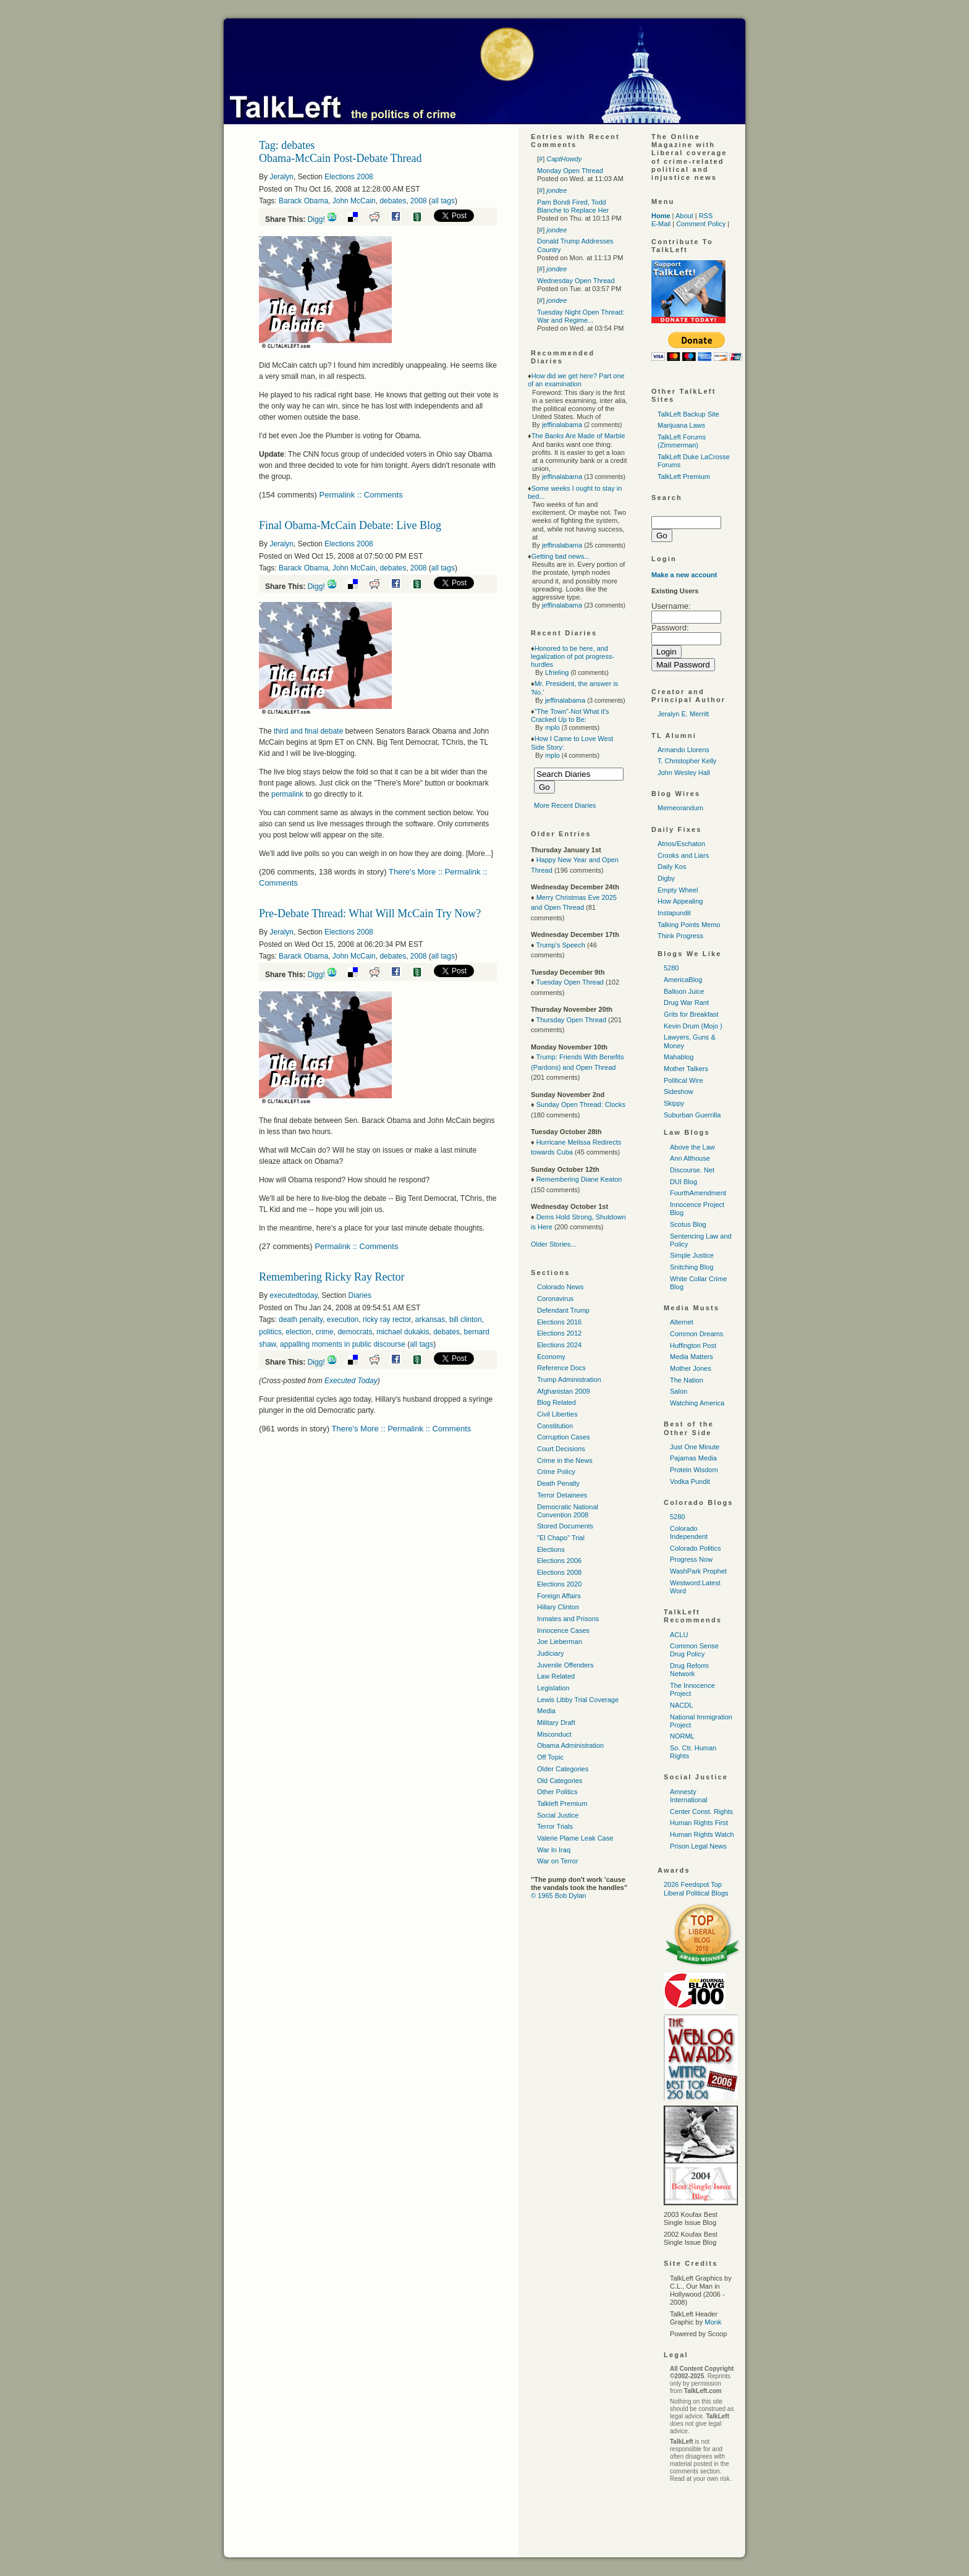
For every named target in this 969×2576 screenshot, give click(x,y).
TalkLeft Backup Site (688, 414)
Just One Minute (694, 1447)
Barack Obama (303, 201)
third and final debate (308, 731)
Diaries (360, 1295)
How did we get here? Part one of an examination (576, 380)
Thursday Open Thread (571, 1019)
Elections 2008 (348, 176)
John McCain (354, 201)
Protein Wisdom (694, 1469)
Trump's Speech (560, 945)
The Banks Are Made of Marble (578, 435)
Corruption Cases (563, 1437)
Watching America (697, 1403)
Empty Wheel (678, 890)
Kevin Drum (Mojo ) (693, 1026)
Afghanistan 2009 (563, 1391)
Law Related (556, 1676)
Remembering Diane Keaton (579, 1179)
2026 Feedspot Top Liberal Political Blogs (696, 1888)
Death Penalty (558, 1483)
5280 (671, 968)
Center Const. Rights (701, 1811)
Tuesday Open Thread (569, 982)
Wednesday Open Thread (576, 280)
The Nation (686, 1380)
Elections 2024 (559, 1345)
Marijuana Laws (681, 425)
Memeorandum (680, 807)
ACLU (679, 1634)
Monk (713, 2322)
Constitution (555, 1426)
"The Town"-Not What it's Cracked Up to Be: (570, 715)
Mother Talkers (686, 1068)
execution (342, 1319)
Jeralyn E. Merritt (683, 714)
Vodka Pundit (690, 1481)
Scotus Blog (688, 1224)
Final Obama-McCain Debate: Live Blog (350, 525)
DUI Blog (683, 1181)
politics (270, 1332)
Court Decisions (561, 1448)
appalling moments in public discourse (342, 1344)
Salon (678, 1391)
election (298, 1332)
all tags (443, 201)
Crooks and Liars (683, 855)
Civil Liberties (557, 1414)
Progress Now (691, 1559)
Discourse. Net (692, 1170)
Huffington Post (693, 1345)
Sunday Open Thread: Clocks (580, 1104)
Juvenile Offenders (565, 1665)
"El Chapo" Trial (561, 1537)
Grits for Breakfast (691, 1014)
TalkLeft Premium (684, 476)
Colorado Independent (689, 1532)
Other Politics (557, 1791)
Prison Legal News (698, 1846)
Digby (666, 878)
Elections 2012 (559, 1333)
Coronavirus (555, 1298)
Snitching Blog (691, 1267)
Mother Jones (690, 1368)
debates (392, 201)
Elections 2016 (559, 1322)
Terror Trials (555, 1826)
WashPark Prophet (698, 1571)
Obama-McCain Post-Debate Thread (340, 158)
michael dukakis (402, 1332)
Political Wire (683, 1080)
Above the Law (692, 1147)
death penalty (301, 1319)
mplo (552, 727)
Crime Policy (556, 1471)
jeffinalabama (562, 424)
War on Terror (557, 1861)
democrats (354, 1332)
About (684, 215)
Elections (551, 1549)
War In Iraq (553, 1850)
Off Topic (550, 1757)
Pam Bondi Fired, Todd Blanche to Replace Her (573, 206)
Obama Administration (570, 1745)
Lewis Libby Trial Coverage (578, 1699)
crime (324, 1332)
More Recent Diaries (565, 805)
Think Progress (680, 935)
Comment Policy (701, 223)
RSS (706, 215)
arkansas (430, 1319)
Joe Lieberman (559, 1641)
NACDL (681, 1705)
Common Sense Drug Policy (694, 1650)
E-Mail (661, 223)
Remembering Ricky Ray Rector (331, 1277)
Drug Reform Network (689, 1669)
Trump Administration (569, 1379)
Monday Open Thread (570, 170)
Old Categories (559, 1780)
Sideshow (678, 1091)
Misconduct (554, 1734)
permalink (287, 794)
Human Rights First (699, 1822)
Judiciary (550, 1653)
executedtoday (293, 1295)
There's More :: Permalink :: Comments (402, 1428)
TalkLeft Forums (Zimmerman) (682, 441)
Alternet (681, 1322)
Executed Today (351, 1380)
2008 (418, 201)
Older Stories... (553, 1244)
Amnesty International (689, 1795)
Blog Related (556, 1402)
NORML (682, 1736)
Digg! (316, 219)
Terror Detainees (562, 1495)
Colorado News (560, 1286)
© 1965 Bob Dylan (558, 1895)
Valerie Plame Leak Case (575, 1838)
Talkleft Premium (562, 1803)
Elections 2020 (559, 1584)
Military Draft (556, 1722)
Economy (551, 1356)
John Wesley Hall (684, 772)
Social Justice (557, 1815)
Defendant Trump (563, 1310)
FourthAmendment (698, 1193)
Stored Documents (565, 1526)
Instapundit (674, 913)
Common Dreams (696, 1333)
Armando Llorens (683, 749)
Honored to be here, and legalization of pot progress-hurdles (572, 656)
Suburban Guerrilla (692, 1115)
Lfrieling (557, 672)
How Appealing (680, 901)
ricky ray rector (387, 1319)
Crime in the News (565, 1460)
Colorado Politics (695, 1548)
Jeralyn (281, 176)
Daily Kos (672, 866)
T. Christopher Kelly (687, 761)
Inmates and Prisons (568, 1618)
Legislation (553, 1688)
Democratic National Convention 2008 (567, 1511)
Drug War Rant (686, 1002)
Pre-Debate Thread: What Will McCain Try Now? (370, 913)
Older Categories (562, 1769)
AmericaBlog (683, 979)
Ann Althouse (690, 1158)
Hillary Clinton (558, 1607)
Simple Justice (692, 1255)
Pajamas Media (693, 1458)
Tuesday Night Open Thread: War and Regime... (580, 316)
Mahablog (678, 1057)
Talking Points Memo (689, 924)
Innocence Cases (563, 1630)
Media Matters (691, 1356)
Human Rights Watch (702, 1834)
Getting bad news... (560, 556)
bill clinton (465, 1319)
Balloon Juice (684, 991)
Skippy (674, 1103)
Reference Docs (561, 1367)
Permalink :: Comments (361, 494)
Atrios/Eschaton (681, 843)
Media (546, 1710)
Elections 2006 (559, 1560)
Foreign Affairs (559, 1595)
